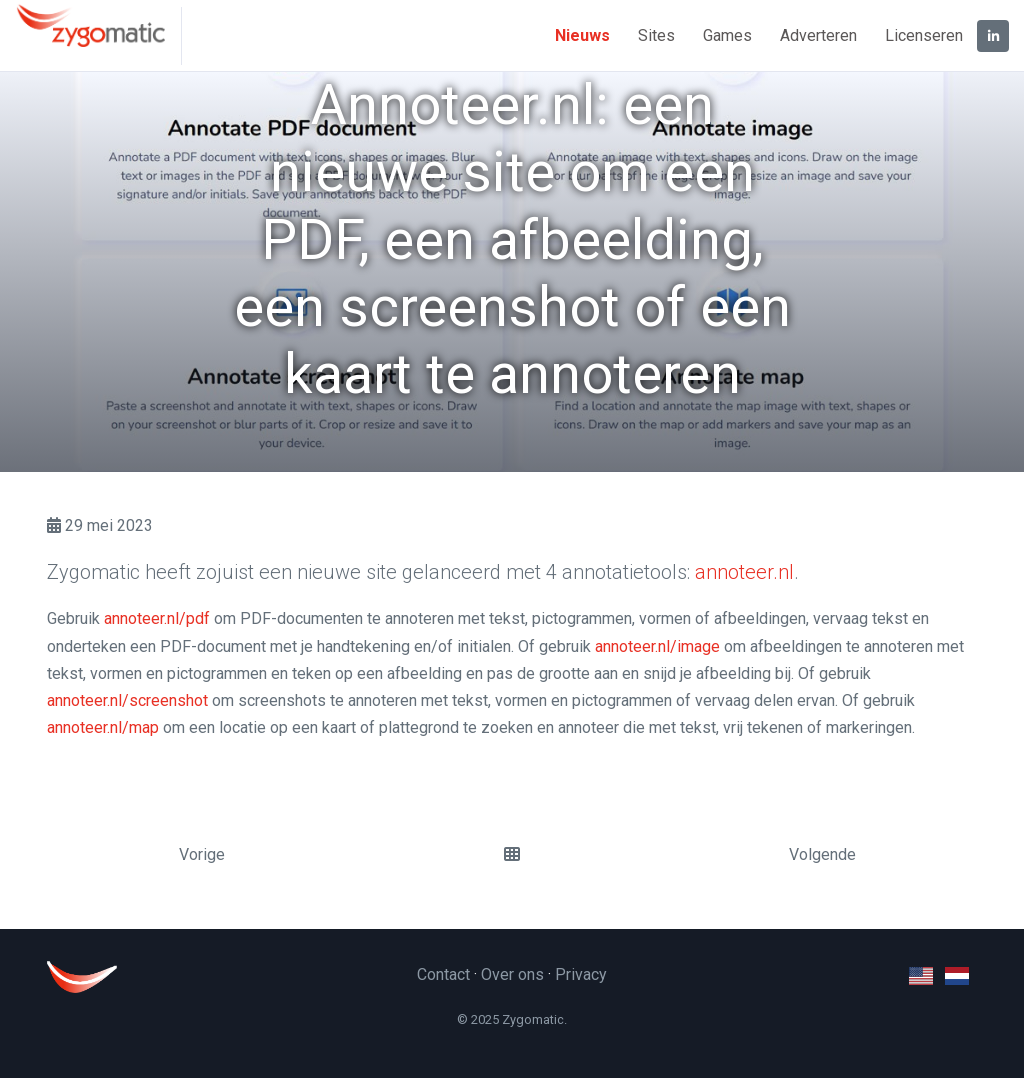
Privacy (581, 974)
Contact (443, 974)
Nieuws (582, 35)
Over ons (512, 974)
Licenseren (924, 35)
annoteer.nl (744, 572)
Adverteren (818, 35)
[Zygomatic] (98, 36)
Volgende (822, 854)
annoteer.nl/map (103, 727)
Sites (656, 35)
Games (727, 35)
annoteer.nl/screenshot (127, 700)
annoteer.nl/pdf (157, 618)
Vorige (202, 854)
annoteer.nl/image (657, 646)
